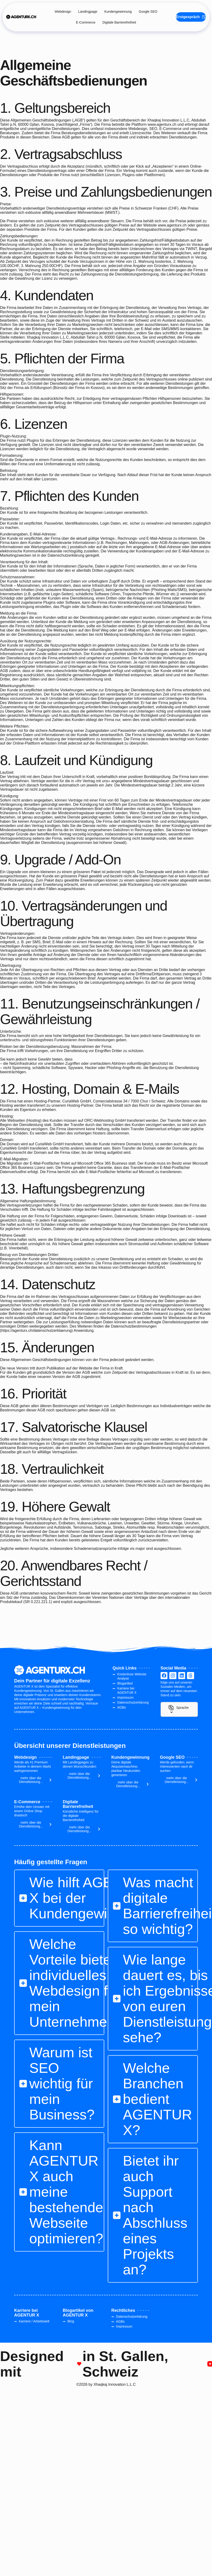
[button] (59, 1897)
